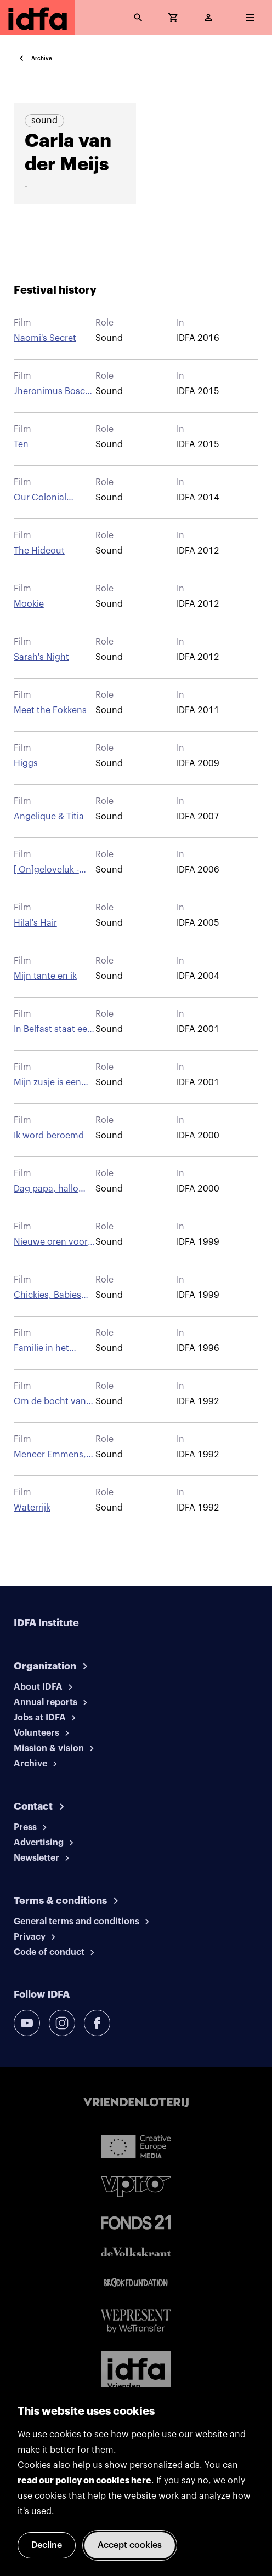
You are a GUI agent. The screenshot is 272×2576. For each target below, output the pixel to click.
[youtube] (27, 2023)
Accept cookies (130, 2545)
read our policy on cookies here (84, 2480)
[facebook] (97, 2023)
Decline (46, 2545)
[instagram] (62, 2023)
